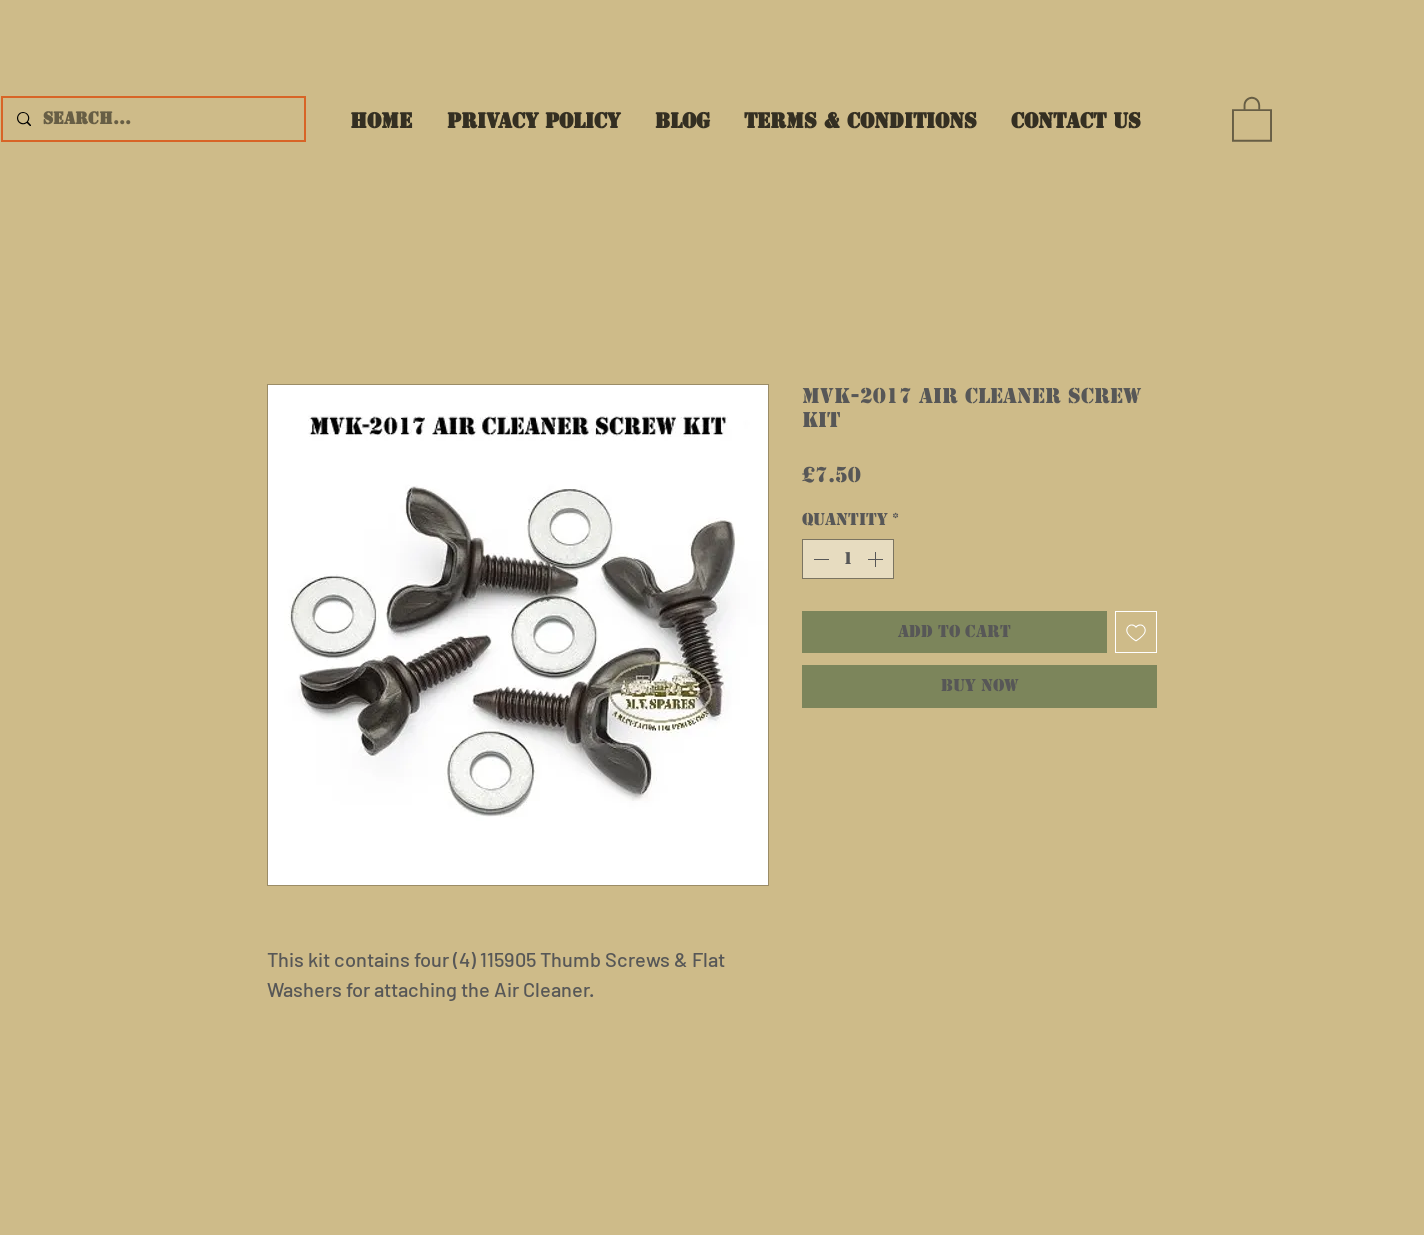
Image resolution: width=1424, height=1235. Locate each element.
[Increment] (877, 559)
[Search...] (152, 119)
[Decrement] (819, 559)
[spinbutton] (848, 559)
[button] (1252, 118)
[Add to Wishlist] (1136, 632)
